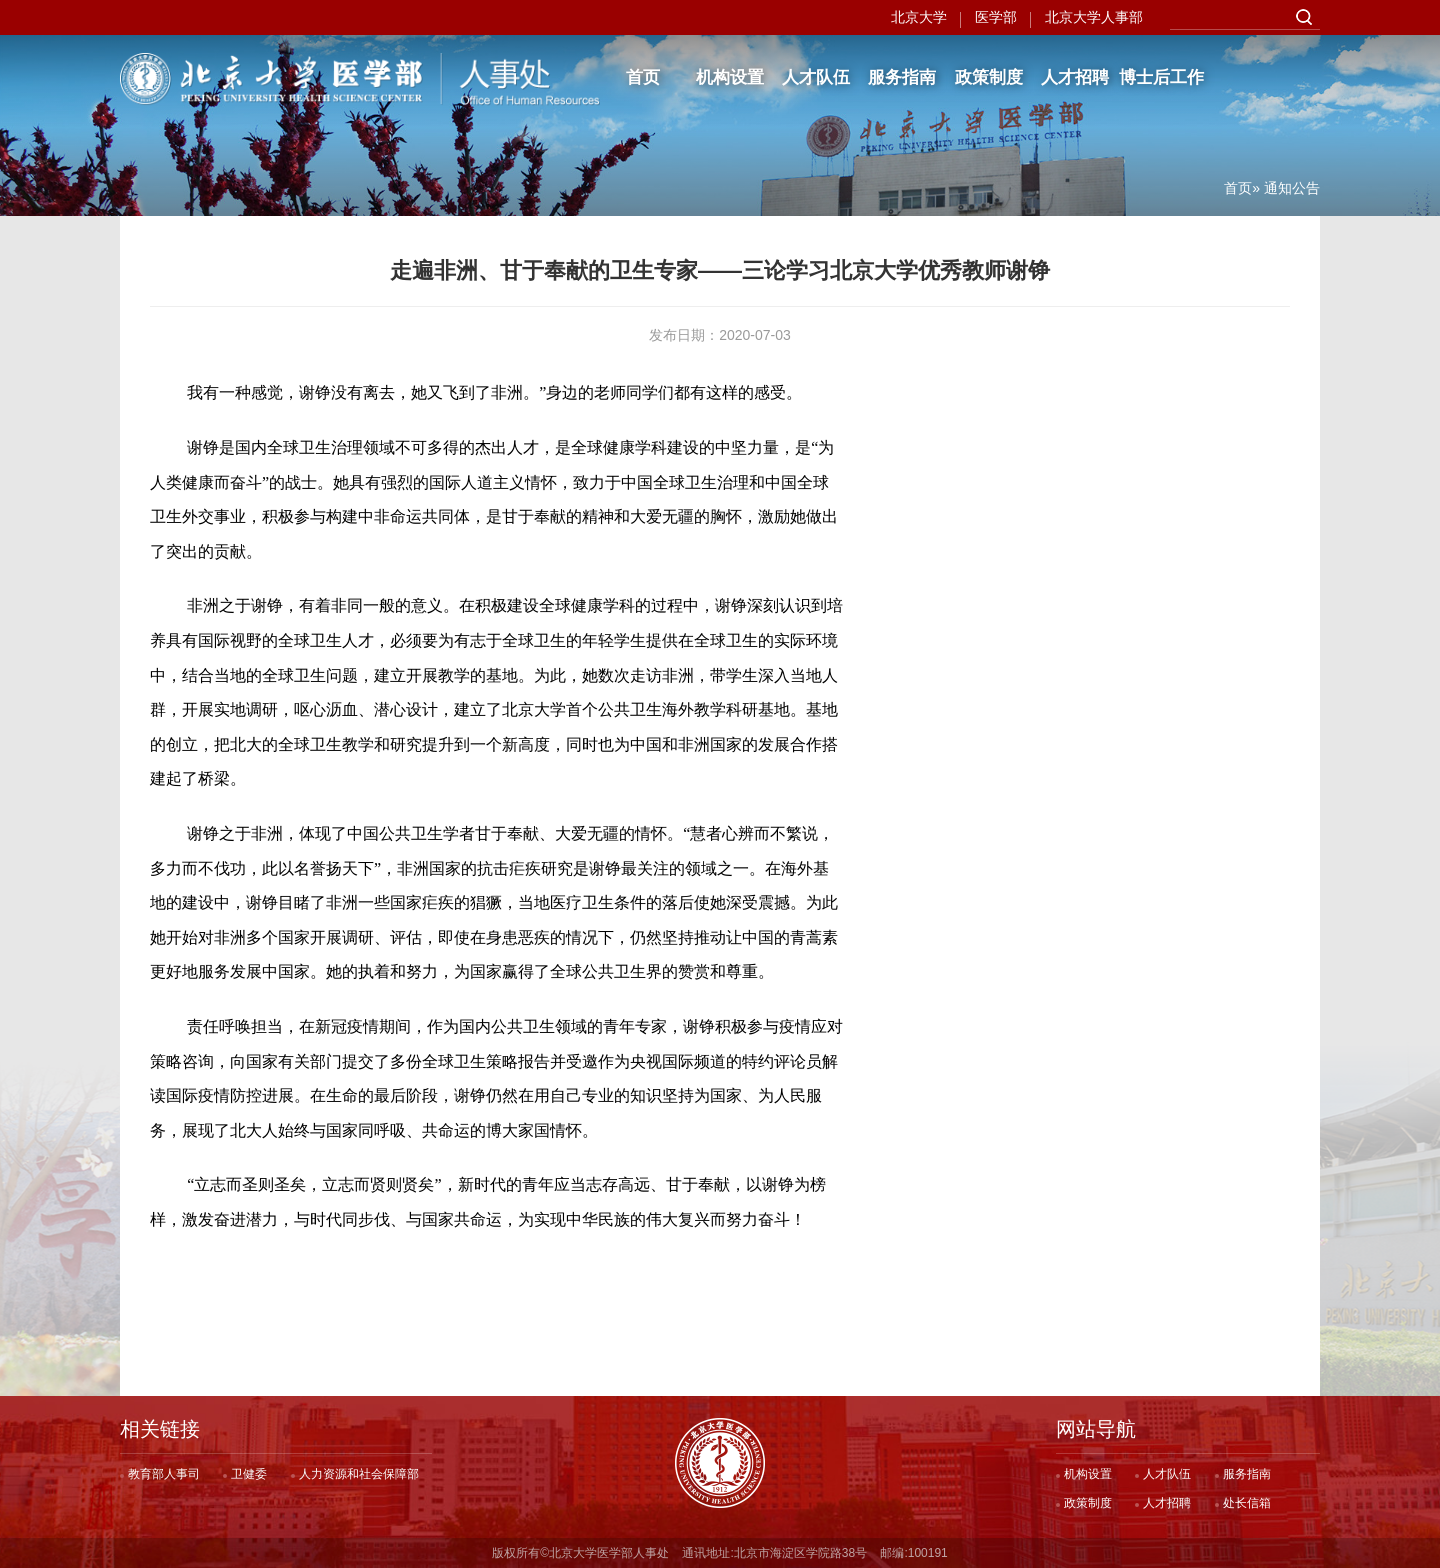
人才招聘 (1075, 77)
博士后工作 (1161, 77)
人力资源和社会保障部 (359, 1474)
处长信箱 (1247, 1503)
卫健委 (249, 1474)
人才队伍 (816, 77)
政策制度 (989, 77)
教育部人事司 (164, 1474)
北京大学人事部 (1094, 17)
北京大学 (919, 17)
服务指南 (902, 77)
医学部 (996, 17)
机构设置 (730, 77)
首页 (643, 77)
